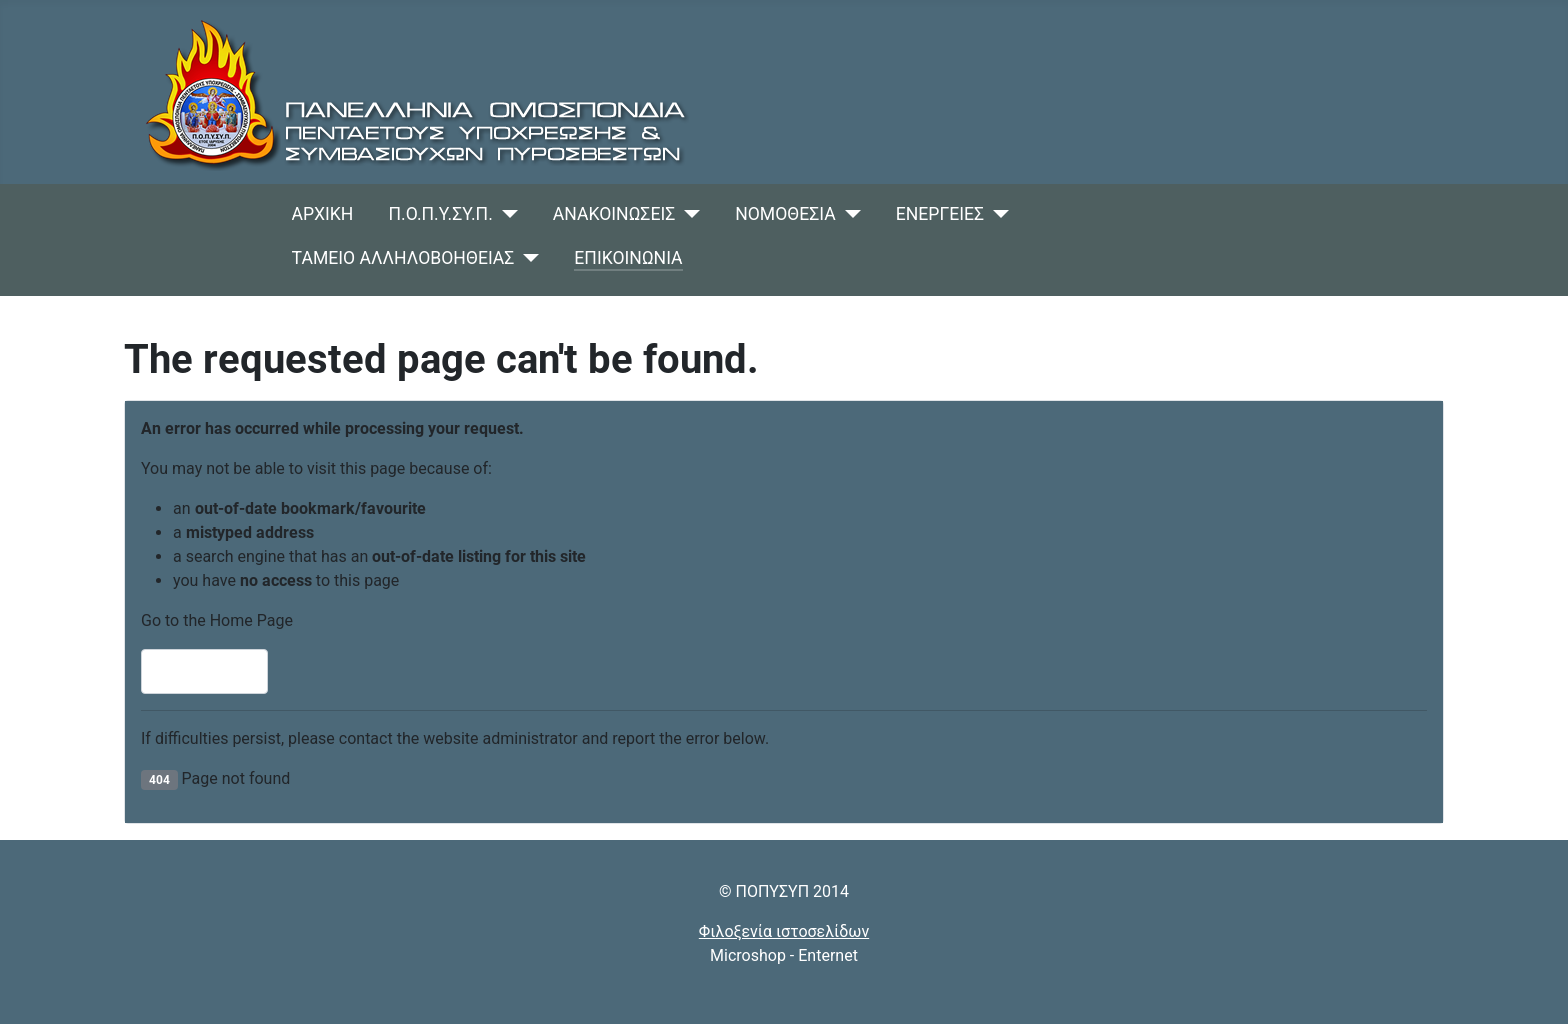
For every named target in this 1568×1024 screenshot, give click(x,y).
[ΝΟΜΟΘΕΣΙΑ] (848, 214)
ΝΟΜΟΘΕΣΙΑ (785, 214)
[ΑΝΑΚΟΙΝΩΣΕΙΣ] (687, 214)
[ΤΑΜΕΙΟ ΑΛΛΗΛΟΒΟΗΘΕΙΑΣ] (526, 258)
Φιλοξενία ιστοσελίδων (784, 931)
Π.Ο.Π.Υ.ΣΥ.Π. (441, 214)
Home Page (204, 671)
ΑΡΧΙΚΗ (323, 214)
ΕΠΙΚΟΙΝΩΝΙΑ (628, 258)
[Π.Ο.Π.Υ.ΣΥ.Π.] (505, 214)
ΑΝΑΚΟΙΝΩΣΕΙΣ (614, 214)
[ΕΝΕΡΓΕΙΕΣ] (996, 214)
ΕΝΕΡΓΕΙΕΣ (940, 214)
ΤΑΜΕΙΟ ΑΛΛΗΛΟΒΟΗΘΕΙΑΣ (403, 258)
